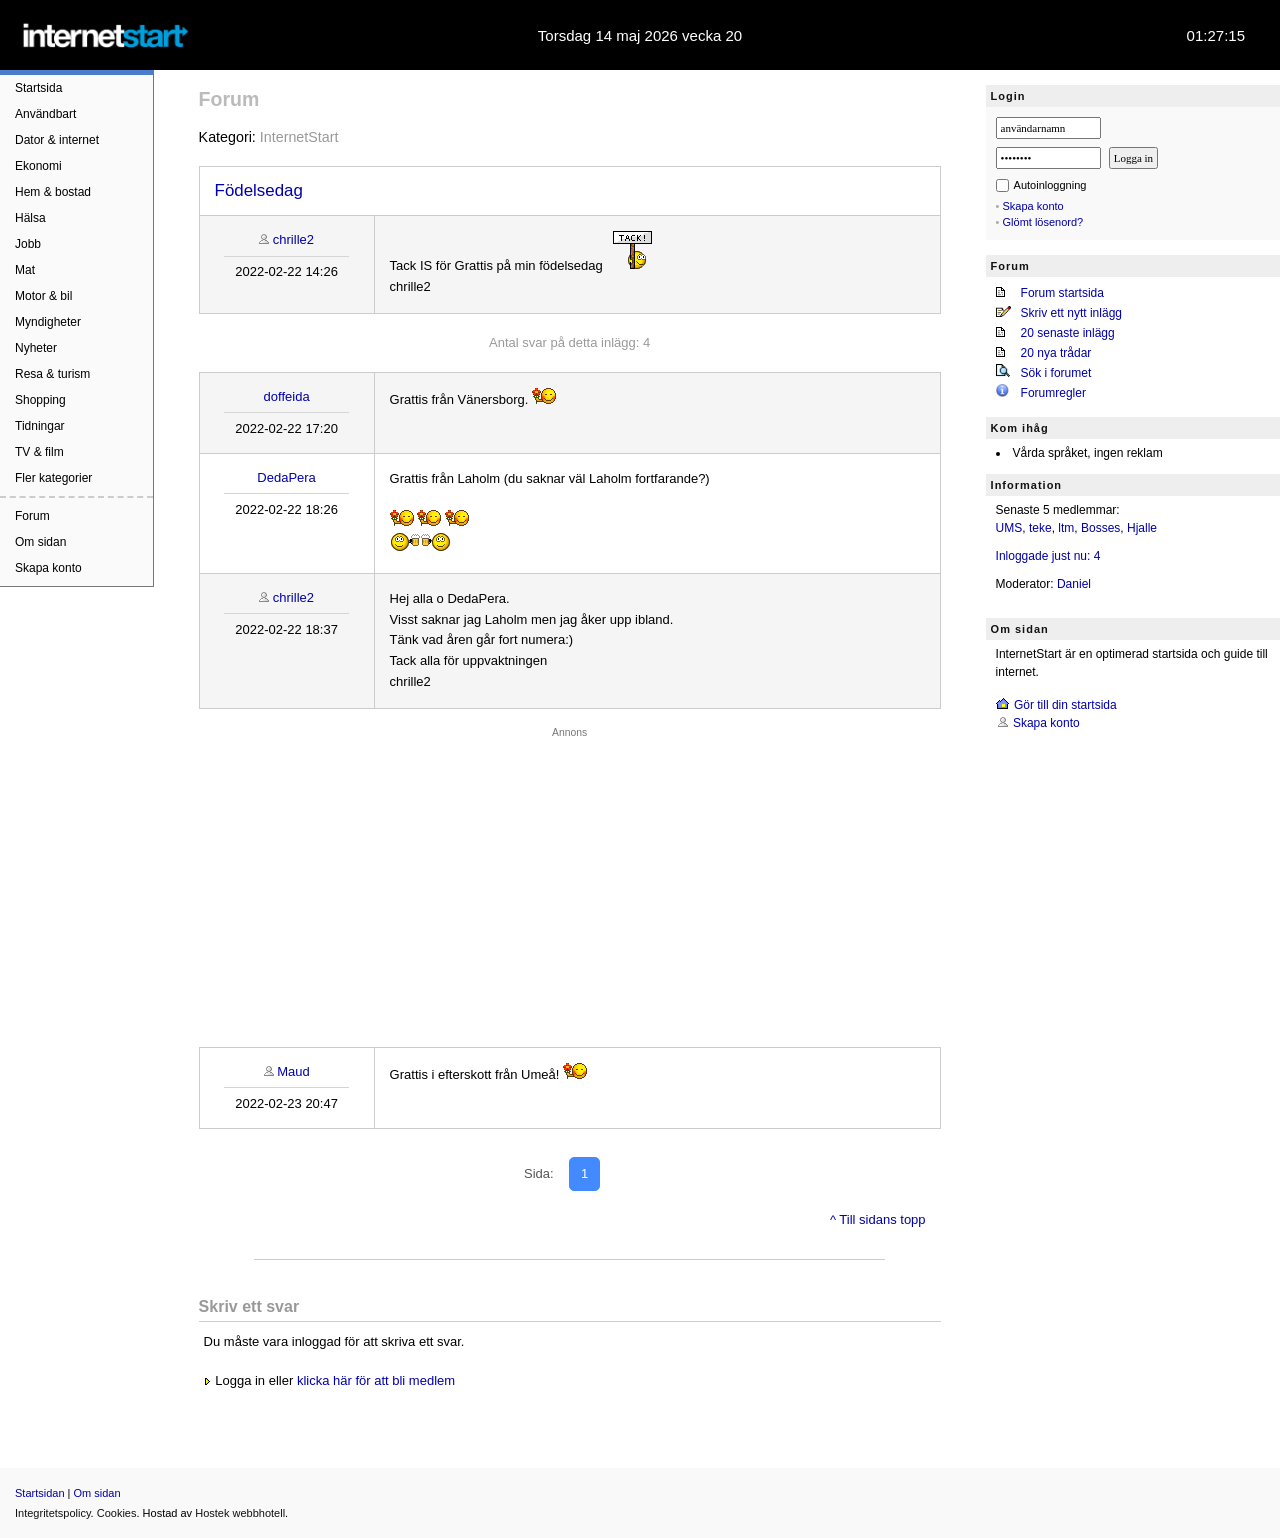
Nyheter (36, 348)
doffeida (287, 396)
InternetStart (299, 137)
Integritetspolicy (53, 1513)
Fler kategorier (53, 478)
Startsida (38, 88)
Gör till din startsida (1065, 705)
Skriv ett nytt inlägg (1071, 313)
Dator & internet (57, 140)
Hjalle (1142, 528)
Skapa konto (48, 568)
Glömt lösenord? (1043, 222)
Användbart (45, 114)
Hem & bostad (53, 192)
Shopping (40, 400)
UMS (1009, 528)
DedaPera (286, 477)
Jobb (28, 244)
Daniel (1074, 584)
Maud (293, 1071)
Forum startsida (1062, 293)
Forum (32, 516)
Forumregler (1053, 393)
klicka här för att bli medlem (376, 1380)
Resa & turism (52, 374)
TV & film (39, 452)
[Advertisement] (570, 882)
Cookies (117, 1513)
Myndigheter (48, 322)
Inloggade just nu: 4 (1048, 556)
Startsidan (40, 1493)
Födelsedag (259, 190)
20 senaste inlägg (1068, 333)
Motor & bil (43, 296)
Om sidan (40, 542)
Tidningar (40, 426)
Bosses (1100, 528)
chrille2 (293, 239)
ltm (1066, 528)
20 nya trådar (1056, 353)
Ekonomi (38, 166)
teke (1040, 528)
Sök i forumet (1056, 373)
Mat (25, 270)
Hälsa (30, 218)
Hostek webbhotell (240, 1513)
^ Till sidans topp (878, 1219)
